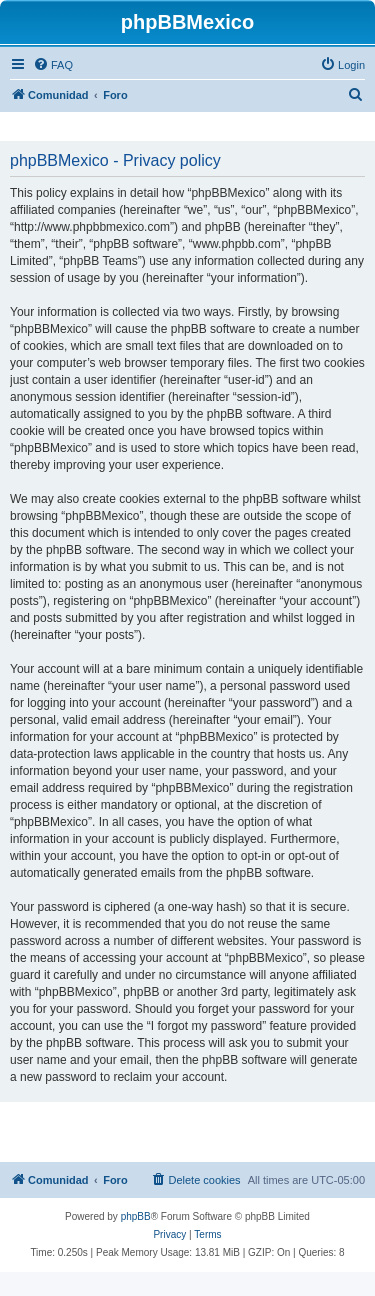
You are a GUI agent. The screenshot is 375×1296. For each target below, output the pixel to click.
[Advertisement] (191, 1133)
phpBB (136, 1216)
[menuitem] (53, 65)
